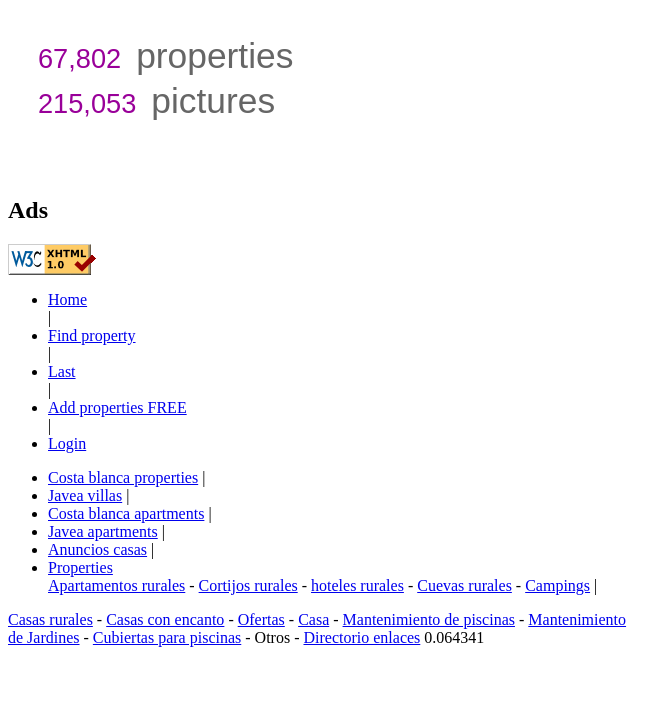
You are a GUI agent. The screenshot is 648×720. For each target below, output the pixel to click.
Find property (92, 335)
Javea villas (85, 495)
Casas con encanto (165, 619)
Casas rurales (50, 619)
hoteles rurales (357, 585)
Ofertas (261, 619)
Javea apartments (103, 531)
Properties (80, 567)
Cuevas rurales (464, 585)
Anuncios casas (97, 549)
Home (67, 299)
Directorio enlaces (361, 637)
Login (67, 443)
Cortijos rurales (248, 585)
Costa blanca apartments (126, 513)
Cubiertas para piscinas (167, 637)
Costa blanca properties (123, 477)
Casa (313, 619)
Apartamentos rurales (116, 585)
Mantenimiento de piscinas (429, 619)
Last (62, 371)
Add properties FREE (117, 407)
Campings (557, 585)
